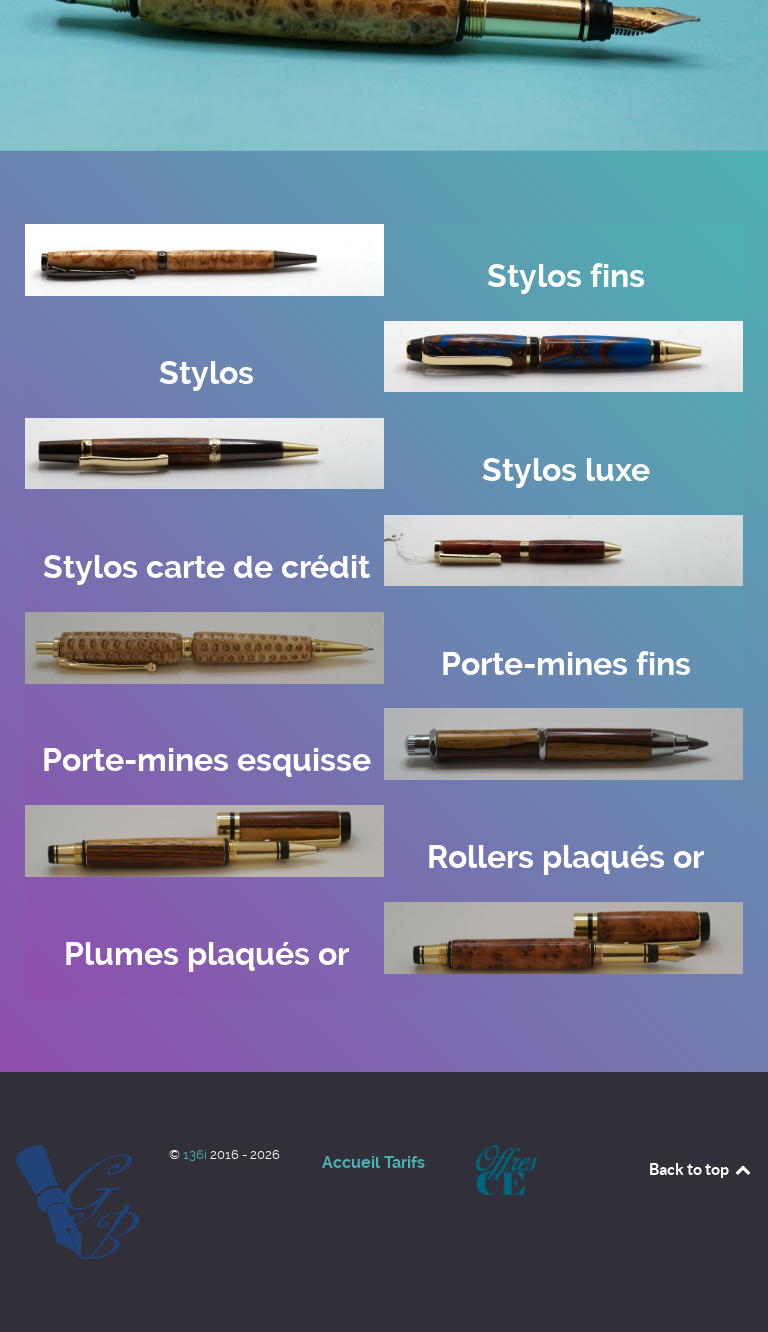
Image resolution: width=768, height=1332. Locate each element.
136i (196, 1154)
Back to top (701, 1169)
